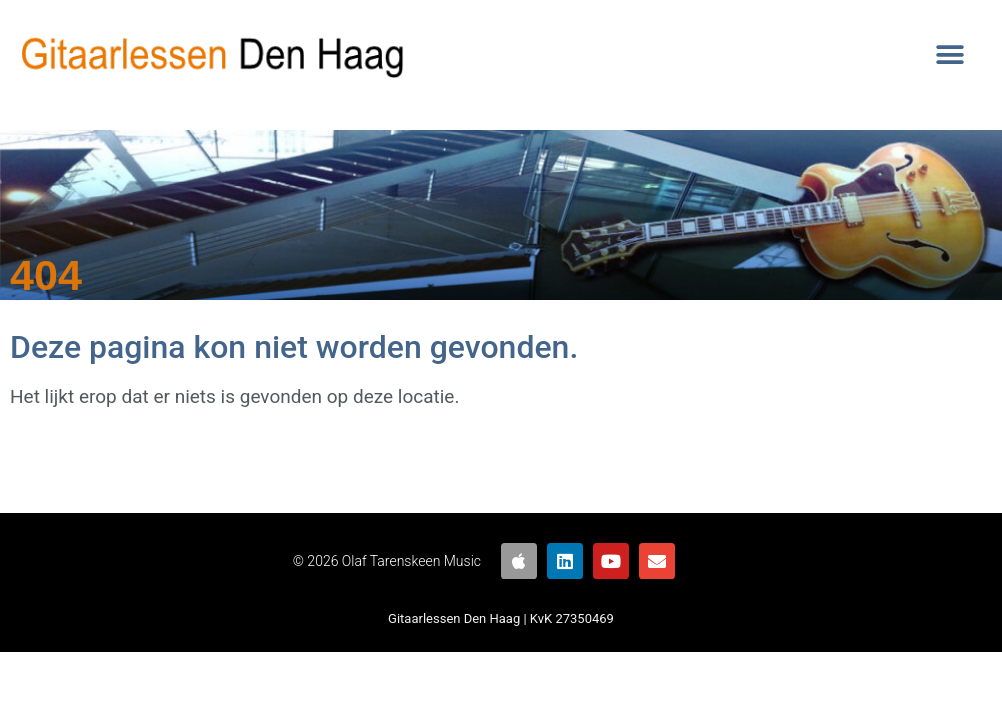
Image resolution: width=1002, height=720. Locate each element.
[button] (949, 55)
